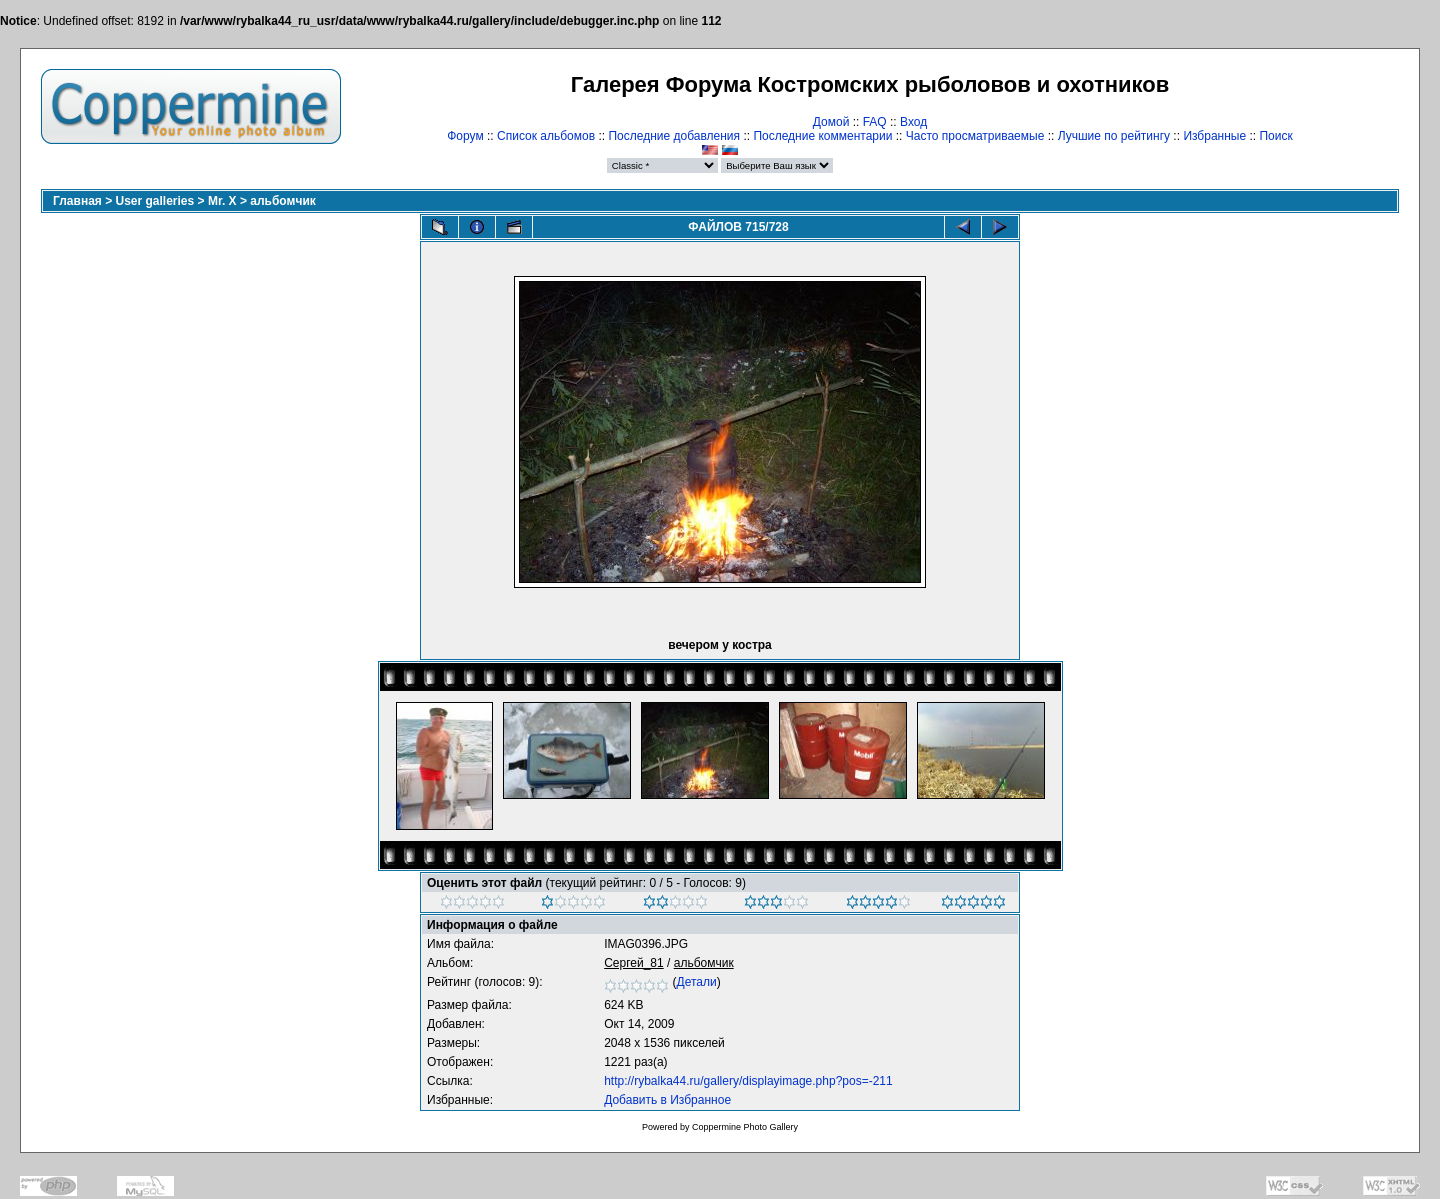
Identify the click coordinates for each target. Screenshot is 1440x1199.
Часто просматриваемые (975, 136)
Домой (831, 122)
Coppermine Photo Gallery (745, 1127)
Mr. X (222, 201)
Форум (465, 136)
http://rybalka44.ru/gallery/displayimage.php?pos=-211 (748, 1081)
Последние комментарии (822, 136)
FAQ (875, 122)
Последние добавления (674, 136)
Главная (77, 201)
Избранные (1214, 136)
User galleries (155, 201)
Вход (913, 122)
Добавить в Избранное (667, 1100)
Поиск (1275, 136)
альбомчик (282, 201)
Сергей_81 (634, 963)
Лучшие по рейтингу (1114, 136)
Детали (697, 982)
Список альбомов (546, 136)
